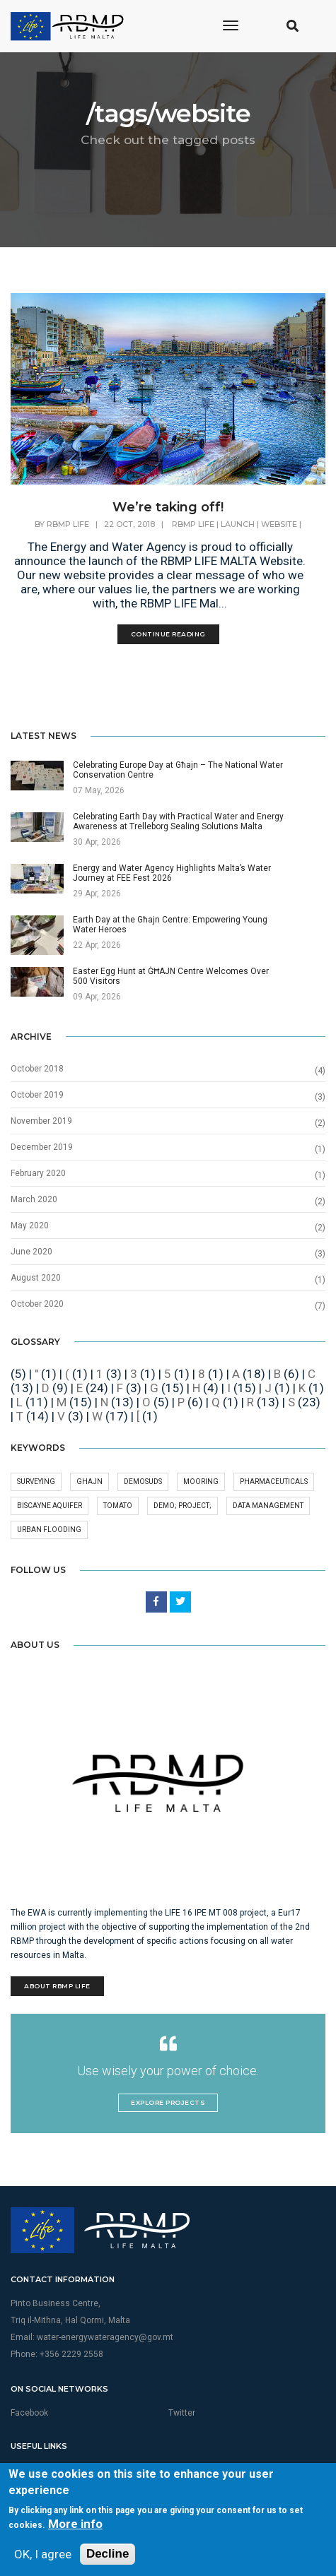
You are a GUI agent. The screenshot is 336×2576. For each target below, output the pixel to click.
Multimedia (32, 2470)
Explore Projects (168, 2102)
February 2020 (38, 1173)
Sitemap (26, 2486)
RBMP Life (68, 524)
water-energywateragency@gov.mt (105, 2337)
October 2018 (37, 1069)
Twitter (181, 2413)
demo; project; (182, 1505)
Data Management (268, 1505)
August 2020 (36, 1278)
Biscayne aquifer (49, 1505)
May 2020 (30, 1225)
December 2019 (42, 1147)
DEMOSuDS (143, 1481)
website (279, 524)
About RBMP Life (57, 1986)
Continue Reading (168, 634)
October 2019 (37, 1095)
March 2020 (34, 1199)
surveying (36, 1481)
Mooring (201, 1481)
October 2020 (37, 1304)
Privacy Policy (195, 2470)
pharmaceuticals (274, 1481)
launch (238, 524)
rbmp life (193, 524)
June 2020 (31, 1252)
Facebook (29, 2413)
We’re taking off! (168, 507)
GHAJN (89, 1481)
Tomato (117, 1505)
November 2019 (41, 1121)
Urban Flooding (49, 1529)
